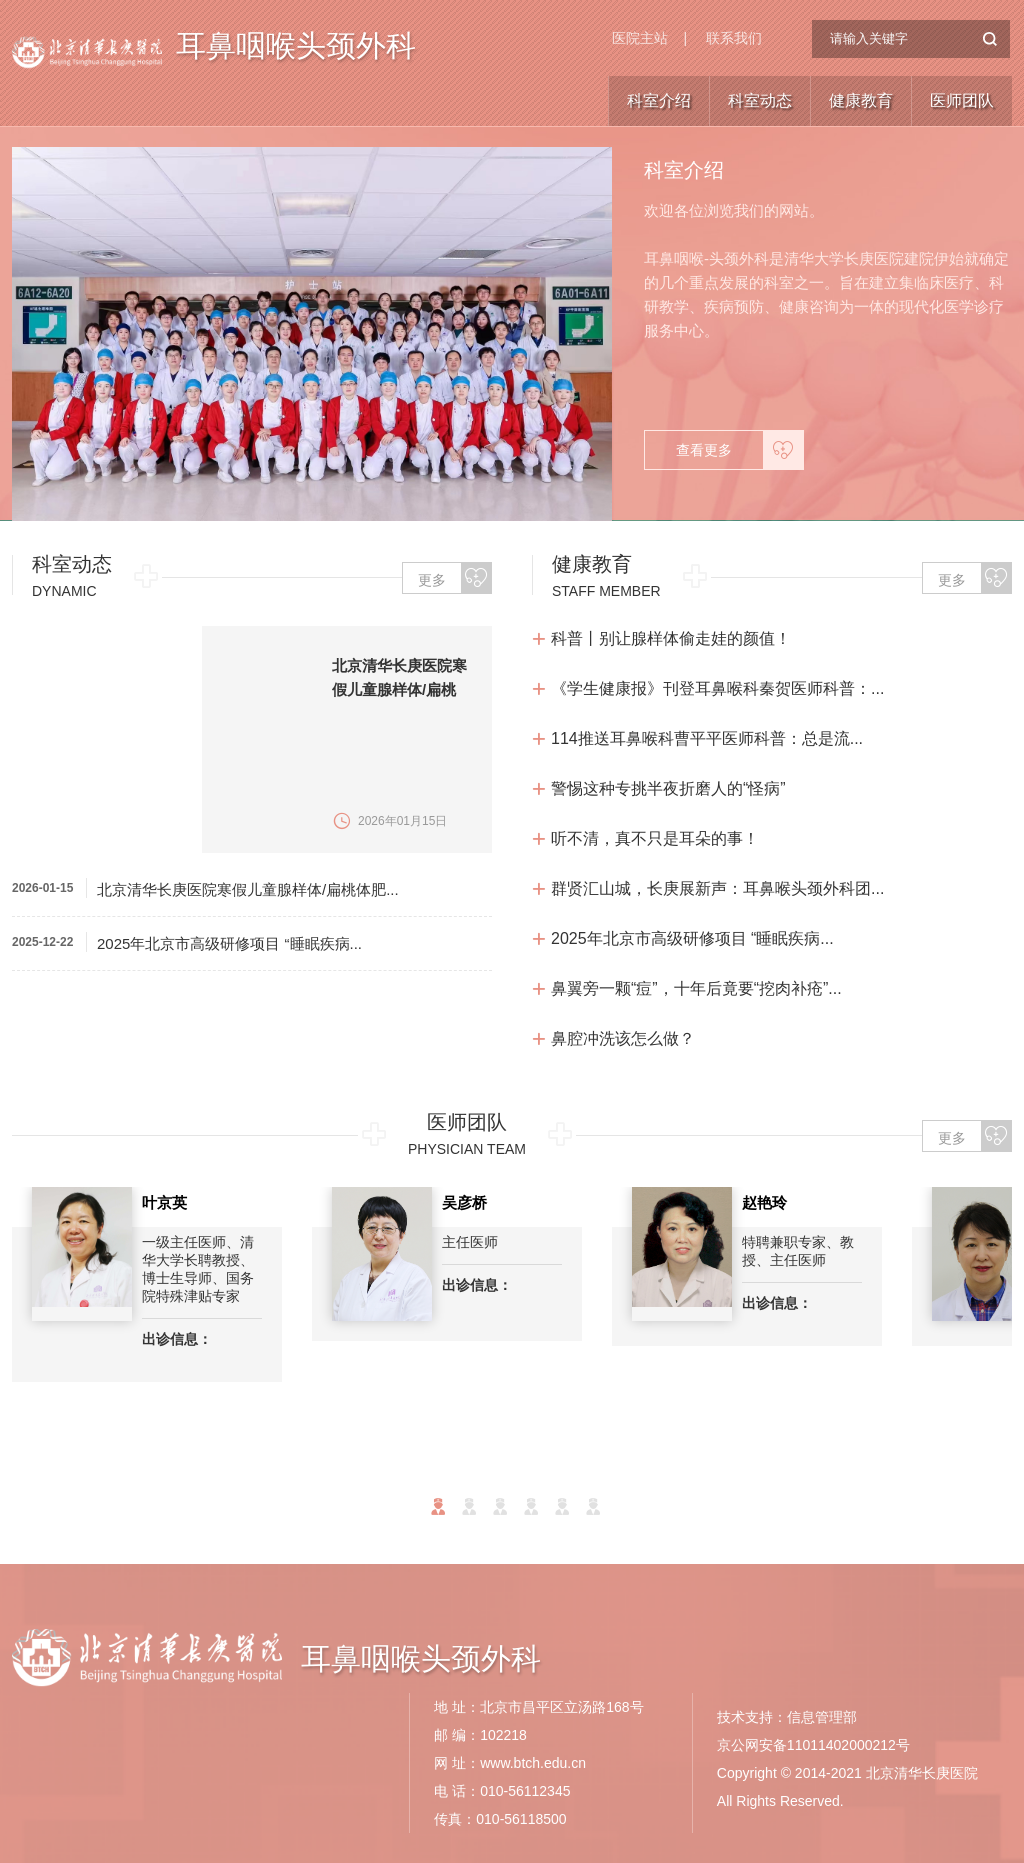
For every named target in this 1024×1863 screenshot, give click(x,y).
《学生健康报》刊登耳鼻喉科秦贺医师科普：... (717, 688)
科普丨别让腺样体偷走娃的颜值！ (671, 638)
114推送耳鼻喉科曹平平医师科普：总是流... (707, 738)
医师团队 (962, 100)
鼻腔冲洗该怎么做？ (623, 1038)
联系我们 (734, 38)
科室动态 (760, 100)
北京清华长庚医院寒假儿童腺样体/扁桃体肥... (248, 889)
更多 (454, 578)
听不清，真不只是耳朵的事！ (655, 838)
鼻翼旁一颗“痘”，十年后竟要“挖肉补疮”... (696, 988)
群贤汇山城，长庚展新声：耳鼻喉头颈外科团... (717, 888)
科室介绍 (659, 100)
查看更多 (739, 450)
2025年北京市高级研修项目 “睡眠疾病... (229, 943)
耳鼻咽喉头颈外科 (296, 45)
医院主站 (640, 38)
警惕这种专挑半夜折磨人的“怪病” (668, 788)
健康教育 (861, 100)
